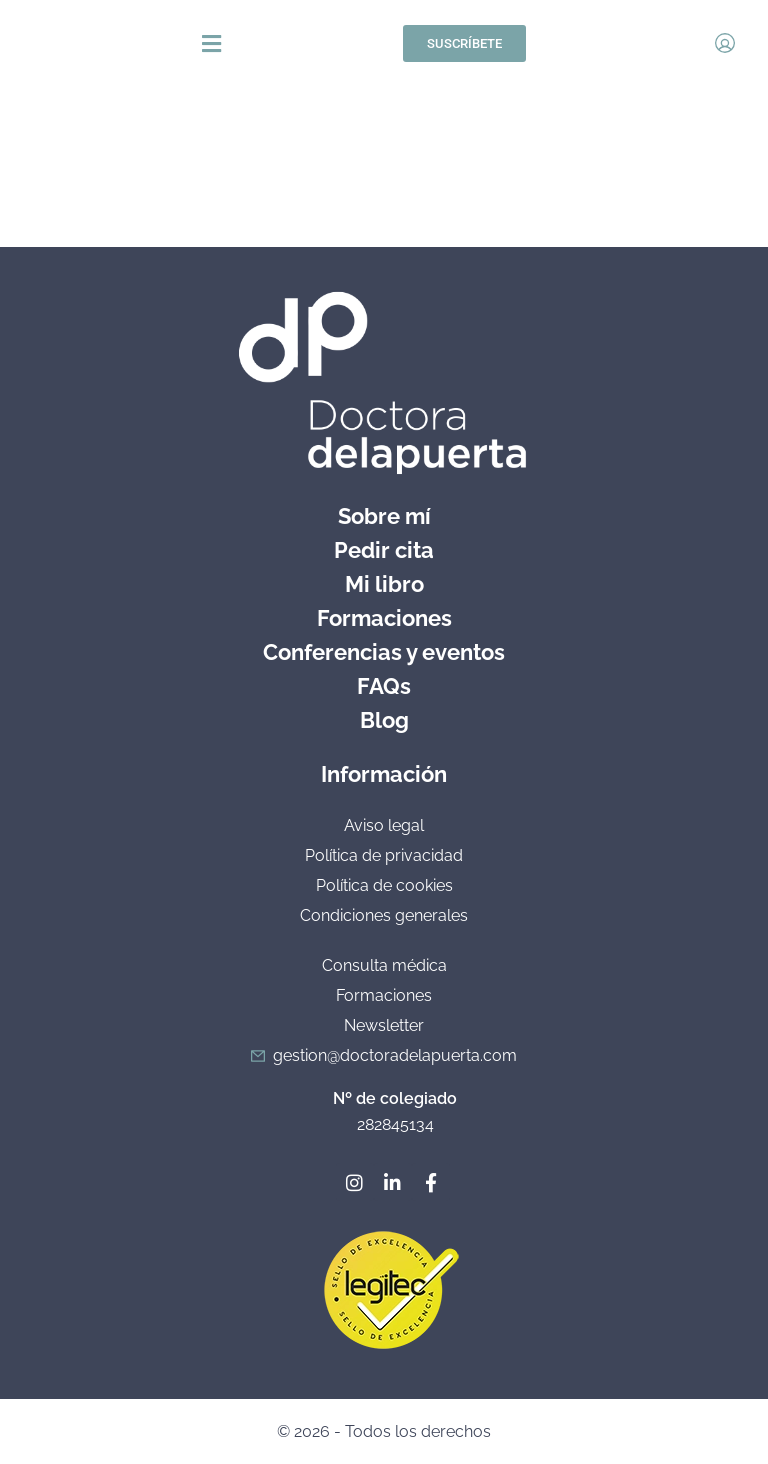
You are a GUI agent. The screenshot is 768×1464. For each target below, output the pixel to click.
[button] (378, 43)
